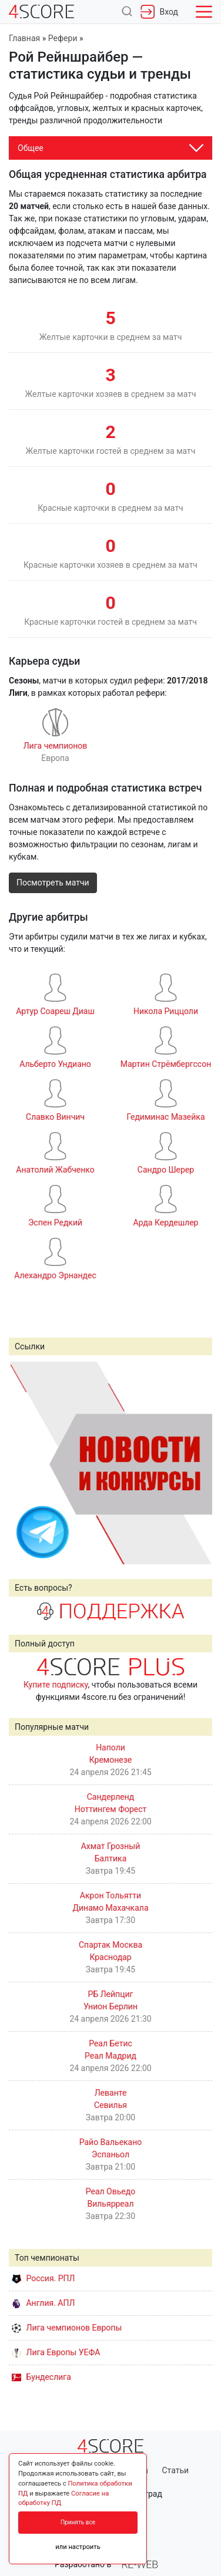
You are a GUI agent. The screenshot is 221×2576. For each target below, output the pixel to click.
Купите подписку (56, 1684)
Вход (159, 11)
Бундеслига (41, 2377)
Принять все (78, 2522)
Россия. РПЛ (43, 2278)
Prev (24, 1462)
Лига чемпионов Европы (67, 2327)
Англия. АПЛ (43, 2303)
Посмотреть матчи (52, 882)
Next (196, 1462)
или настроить (78, 2547)
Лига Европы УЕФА (56, 2352)
